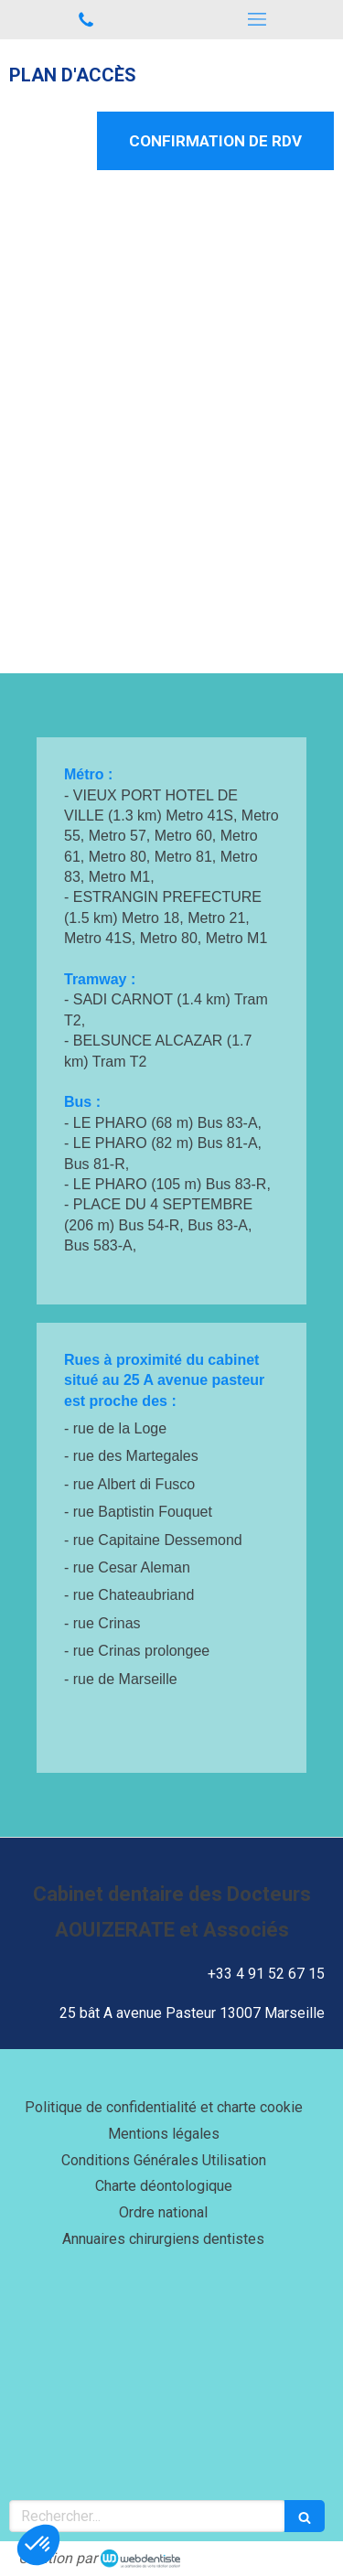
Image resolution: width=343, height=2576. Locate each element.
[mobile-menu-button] (258, 19)
